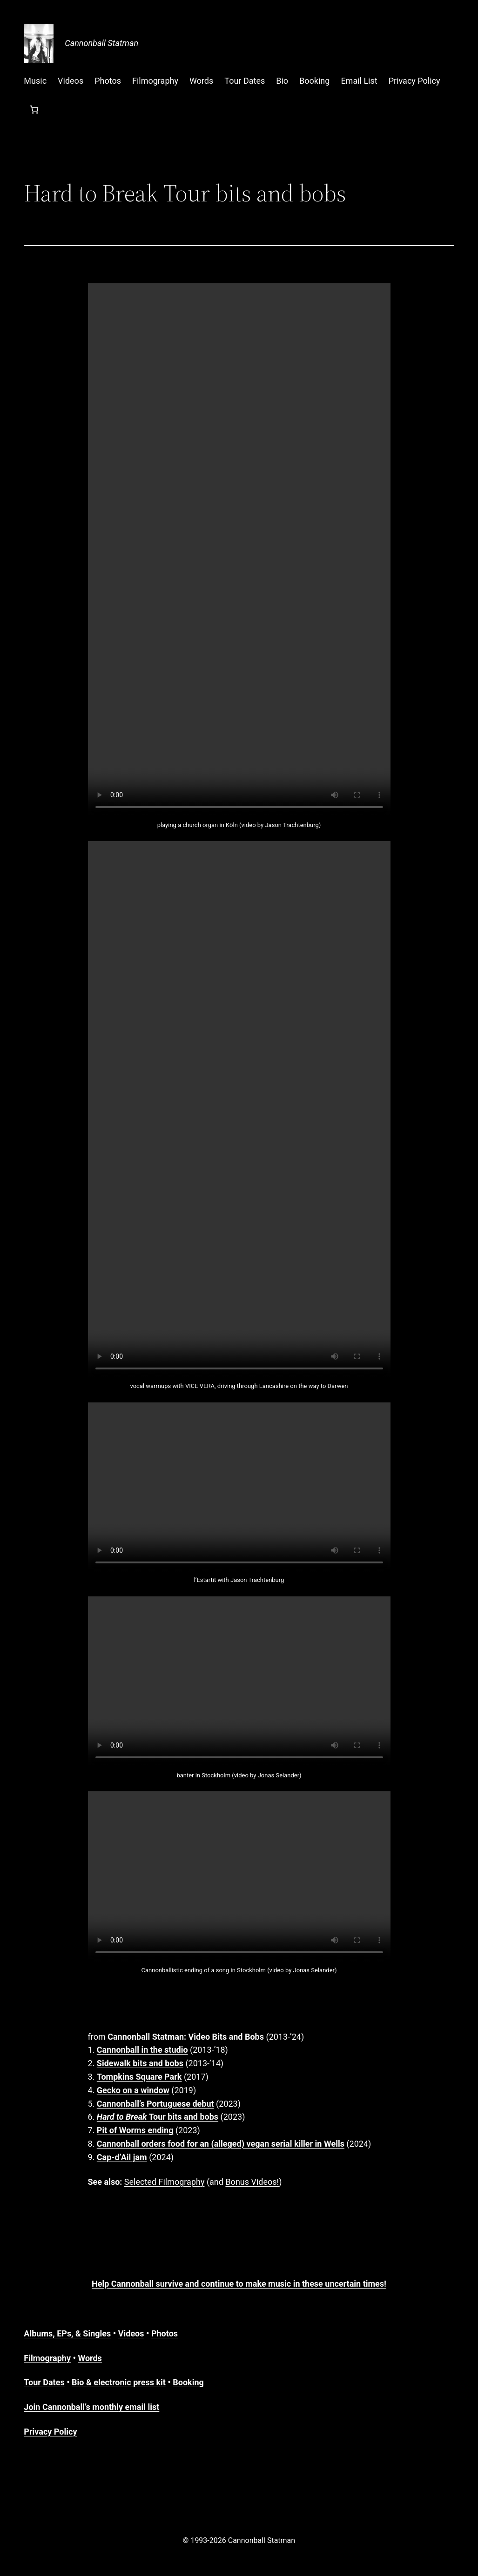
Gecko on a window (133, 2090)
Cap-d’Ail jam (122, 2157)
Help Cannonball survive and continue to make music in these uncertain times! (239, 2284)
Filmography (47, 2358)
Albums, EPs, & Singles (67, 2333)
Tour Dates (44, 2382)
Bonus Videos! (252, 2182)
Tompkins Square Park (139, 2077)
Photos (164, 2333)
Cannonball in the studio (142, 2050)
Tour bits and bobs (157, 2117)
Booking (188, 2382)
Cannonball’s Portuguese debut (155, 2104)
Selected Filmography (164, 2182)
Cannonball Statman (101, 43)
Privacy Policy (50, 2431)
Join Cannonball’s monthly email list (91, 2407)
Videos (131, 2333)
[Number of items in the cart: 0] (34, 109)
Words (89, 2358)
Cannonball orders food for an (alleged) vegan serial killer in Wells (220, 2144)
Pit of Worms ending (135, 2130)
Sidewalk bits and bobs (140, 2063)
